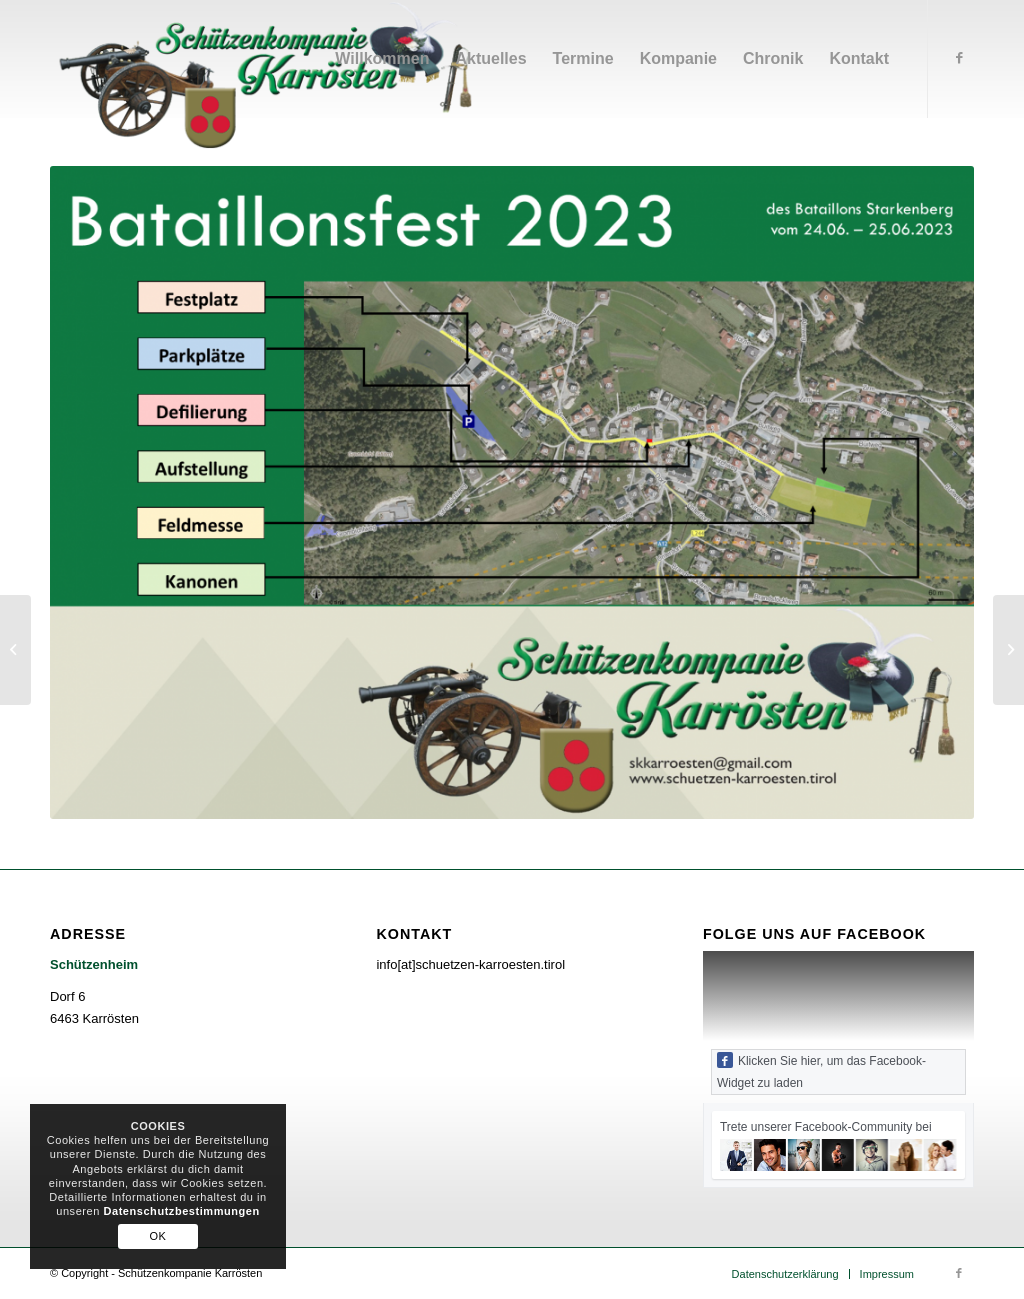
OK (158, 1236)
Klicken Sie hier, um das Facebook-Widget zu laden (821, 1071)
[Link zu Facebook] (959, 58)
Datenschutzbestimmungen (181, 1211)
